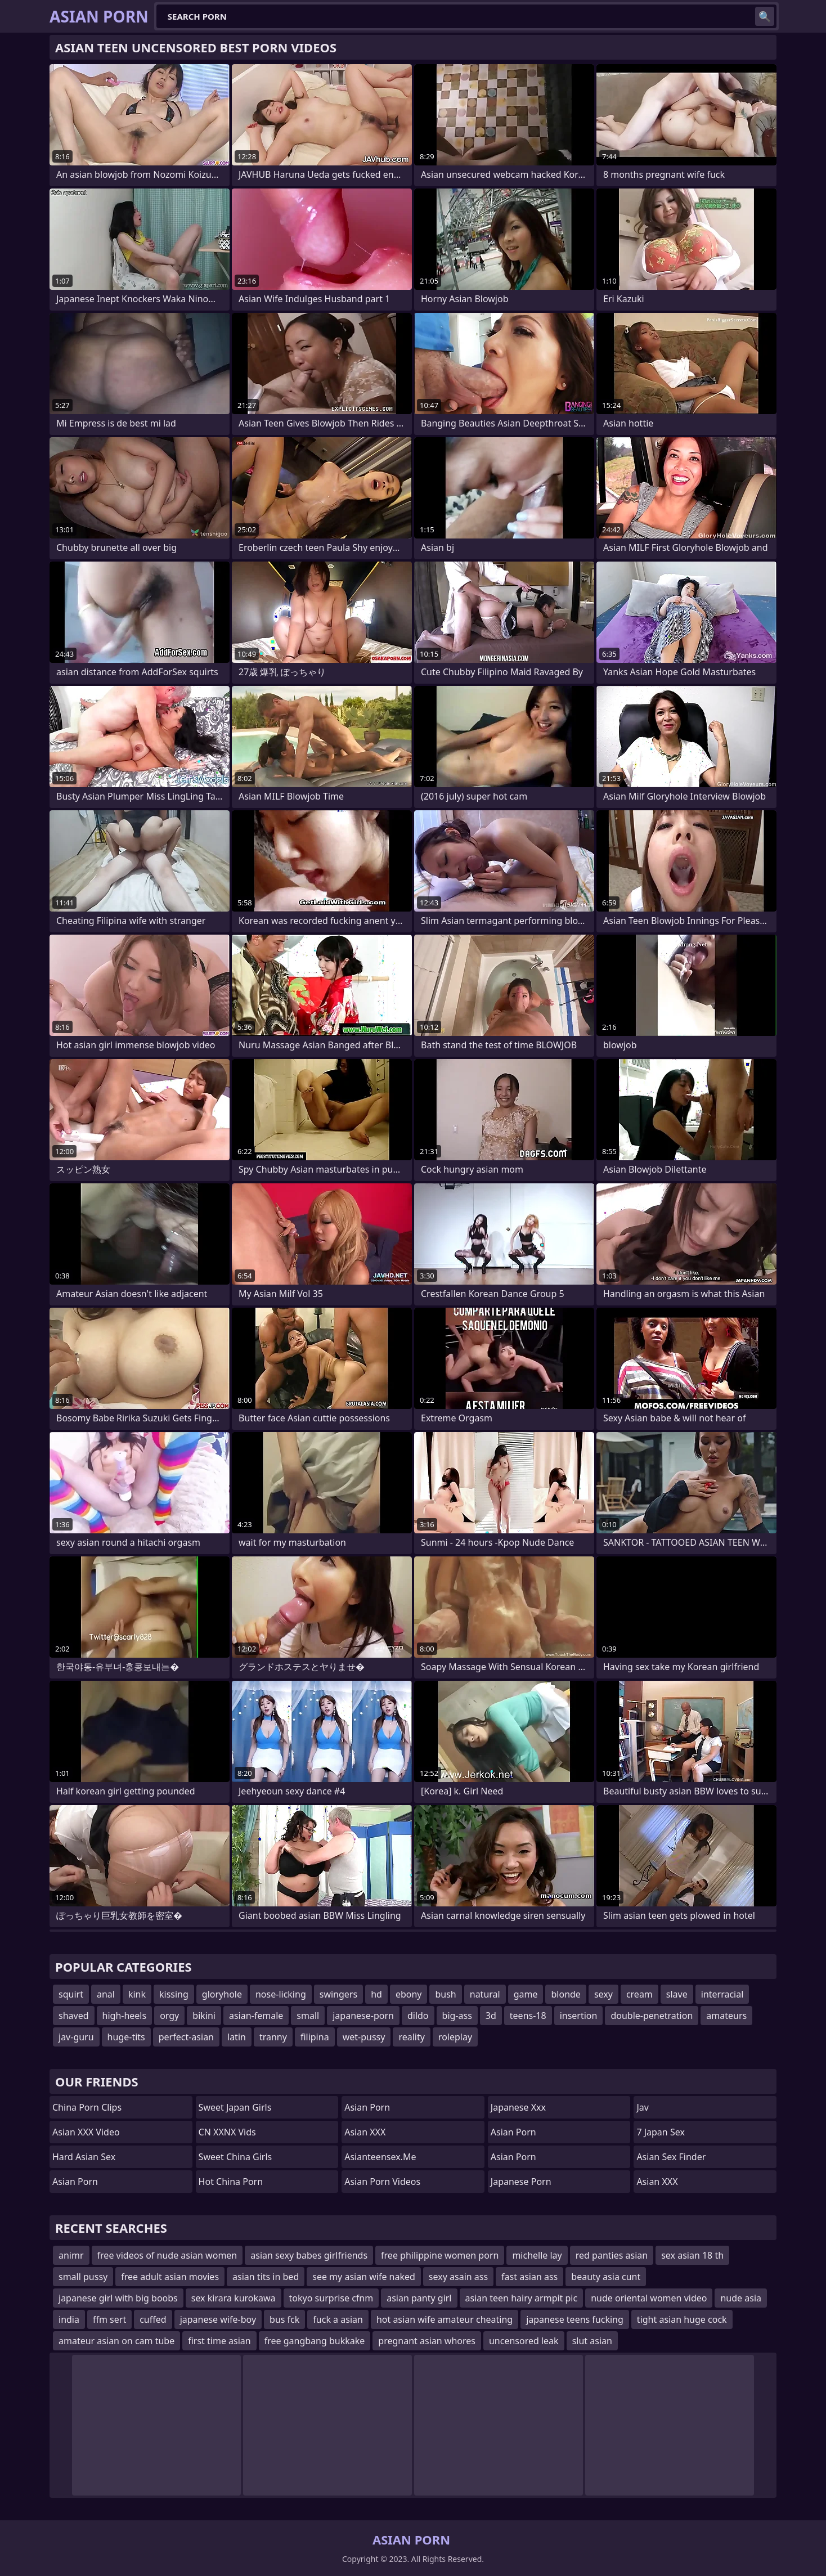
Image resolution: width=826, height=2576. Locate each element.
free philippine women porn (440, 2255)
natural (485, 1994)
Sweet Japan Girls (235, 2107)
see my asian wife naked (363, 2276)
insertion (579, 2015)
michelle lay (537, 2255)
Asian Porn (75, 2181)
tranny (273, 2037)
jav (642, 2107)
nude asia (740, 2298)
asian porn (513, 2157)
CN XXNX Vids (227, 2132)
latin (236, 2037)
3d (491, 2015)
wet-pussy (364, 2037)
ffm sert (109, 2319)
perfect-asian (186, 2037)
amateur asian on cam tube (116, 2341)
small (308, 2015)
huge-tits (126, 2037)
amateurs (726, 2015)
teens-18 (528, 2015)
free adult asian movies (170, 2276)
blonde (565, 1994)
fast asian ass (529, 2276)
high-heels (124, 2015)
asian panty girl (419, 2298)
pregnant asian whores (426, 2341)
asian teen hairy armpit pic (521, 2298)
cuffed (153, 2319)
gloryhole (222, 1994)
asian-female (256, 2015)
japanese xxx (518, 2107)
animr (71, 2255)
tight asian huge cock (682, 2319)
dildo (418, 2015)
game (526, 1994)
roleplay (455, 2037)
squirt (71, 1994)
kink (137, 1994)
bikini (204, 2015)
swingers (338, 1994)
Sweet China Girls (235, 2157)
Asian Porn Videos (382, 2181)
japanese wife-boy (218, 2319)
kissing (173, 1994)
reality (411, 2037)
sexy (603, 1994)
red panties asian (612, 2255)
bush (445, 1994)
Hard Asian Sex (83, 2157)
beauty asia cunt (605, 2276)
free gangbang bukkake (314, 2341)
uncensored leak (524, 2341)
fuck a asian (338, 2319)
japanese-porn (363, 2015)
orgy (169, 2015)
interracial (722, 1994)
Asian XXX (364, 2132)
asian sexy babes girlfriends (308, 2255)
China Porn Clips (87, 2107)
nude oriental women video (649, 2298)
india (69, 2319)
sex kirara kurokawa (233, 2298)
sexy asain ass (458, 2276)
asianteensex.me (380, 2157)
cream (639, 1994)
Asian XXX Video (86, 2132)
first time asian (219, 2341)
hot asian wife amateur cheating (444, 2319)
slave (677, 1994)
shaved (74, 2015)
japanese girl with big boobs (118, 2298)
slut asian (592, 2341)
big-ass (457, 2015)
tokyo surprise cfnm (331, 2298)
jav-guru (76, 2037)
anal (106, 1994)
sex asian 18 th (692, 2255)
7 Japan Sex (660, 2132)
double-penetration (651, 2015)
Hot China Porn (231, 2181)
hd (376, 1994)
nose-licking (280, 1994)
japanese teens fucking (574, 2319)
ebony (409, 1994)
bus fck (284, 2319)
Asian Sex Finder (671, 2157)
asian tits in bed (265, 2276)
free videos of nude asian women (167, 2255)
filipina (314, 2037)
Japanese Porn (521, 2181)
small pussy (83, 2276)
